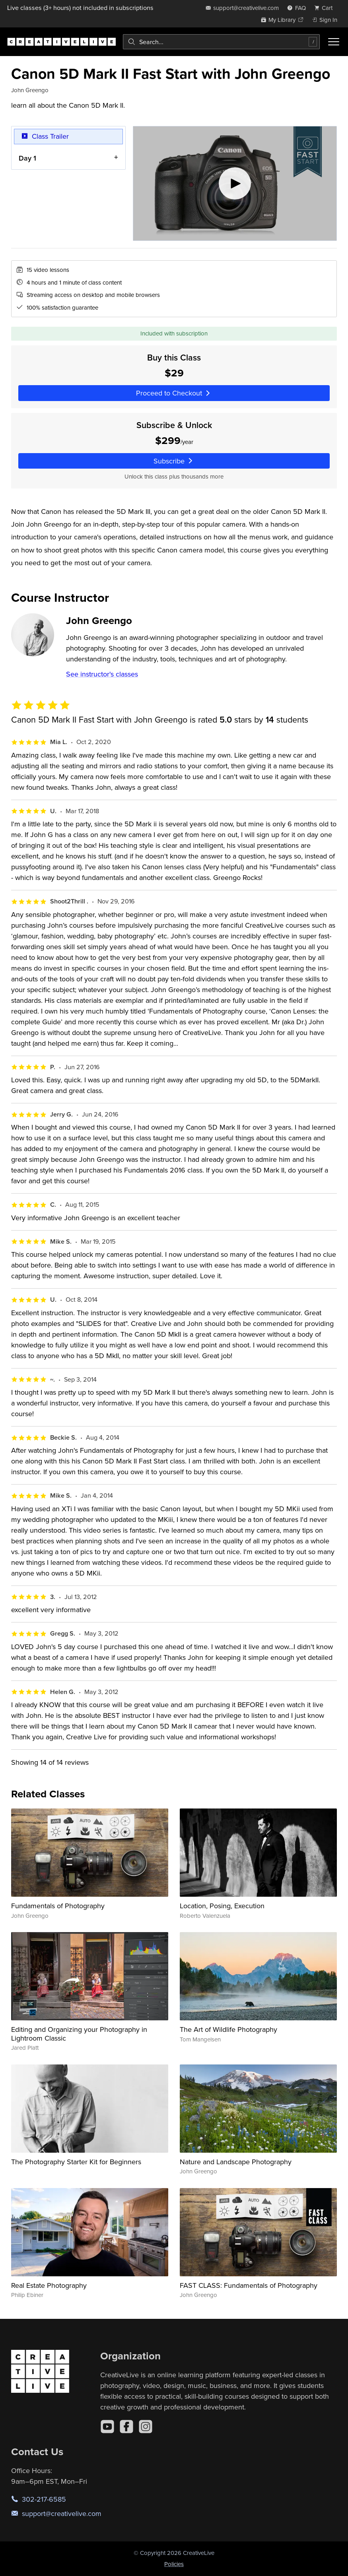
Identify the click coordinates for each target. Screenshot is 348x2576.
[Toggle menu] (334, 42)
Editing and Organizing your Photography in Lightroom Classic (79, 2033)
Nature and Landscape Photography (236, 2162)
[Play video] (234, 183)
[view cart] (326, 7)
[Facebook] (126, 2426)
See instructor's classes (102, 674)
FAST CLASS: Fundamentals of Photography (248, 2285)
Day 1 (27, 158)
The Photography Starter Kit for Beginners (76, 2162)
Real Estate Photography (49, 2285)
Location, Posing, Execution (222, 1906)
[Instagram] (145, 2426)
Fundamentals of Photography (58, 1906)
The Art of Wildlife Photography (228, 2029)
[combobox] (221, 42)
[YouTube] (107, 2426)
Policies (174, 2564)
